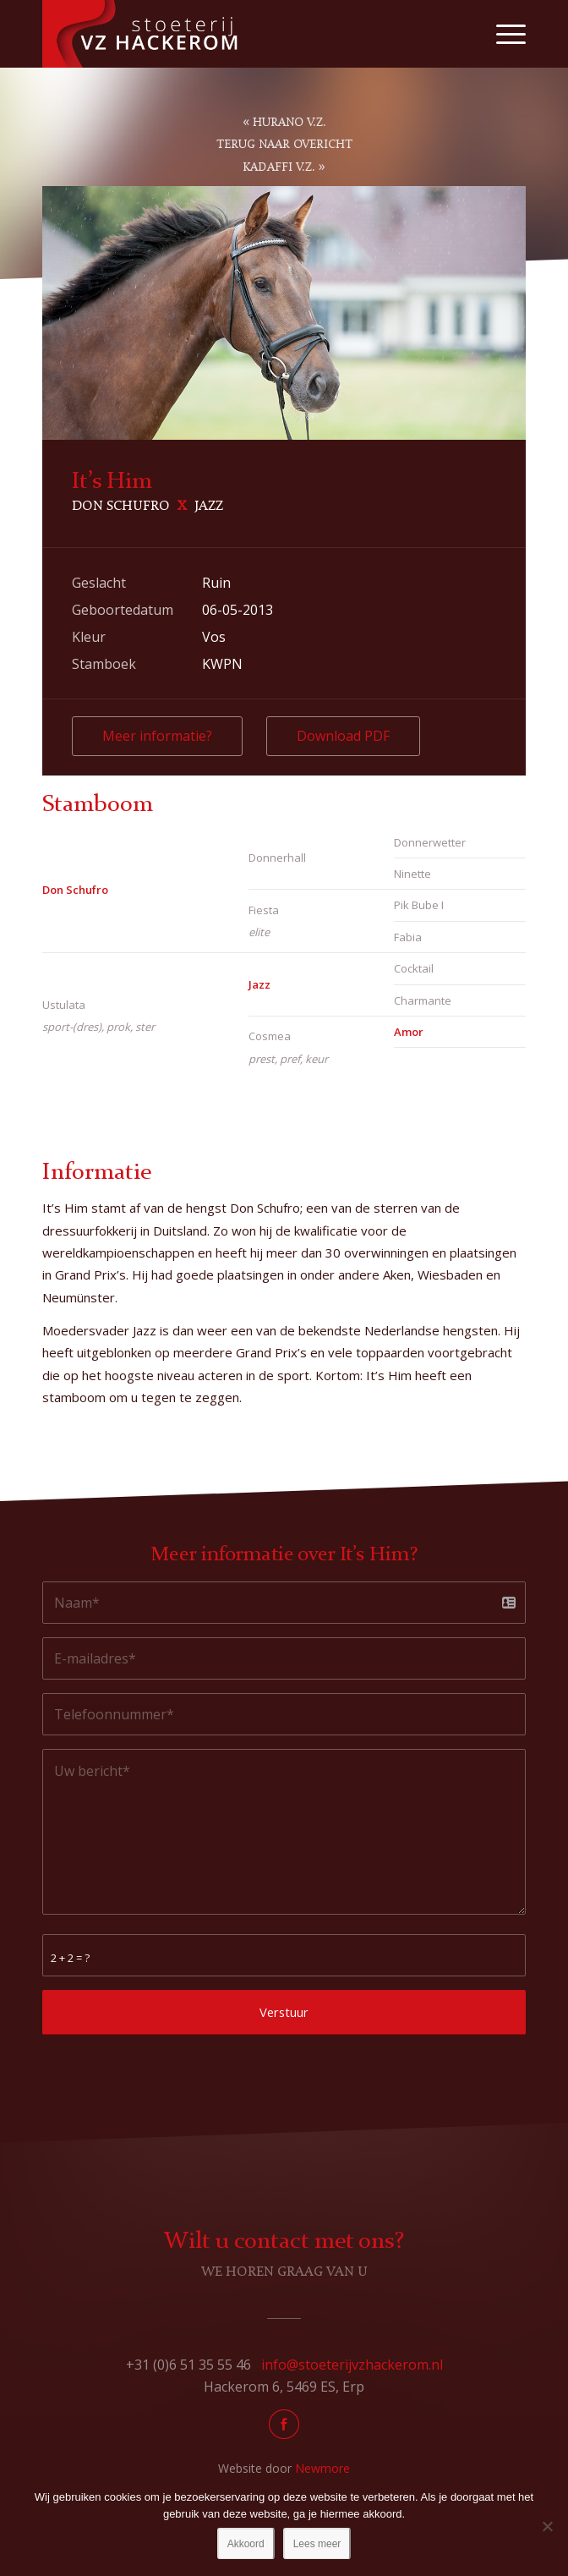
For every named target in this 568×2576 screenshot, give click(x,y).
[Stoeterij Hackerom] (235, 34)
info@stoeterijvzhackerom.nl (352, 2364)
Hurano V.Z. (289, 123)
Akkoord (246, 2544)
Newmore (322, 2468)
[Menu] (502, 34)
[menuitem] (502, 34)
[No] (546, 2526)
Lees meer (317, 2544)
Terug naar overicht (284, 145)
